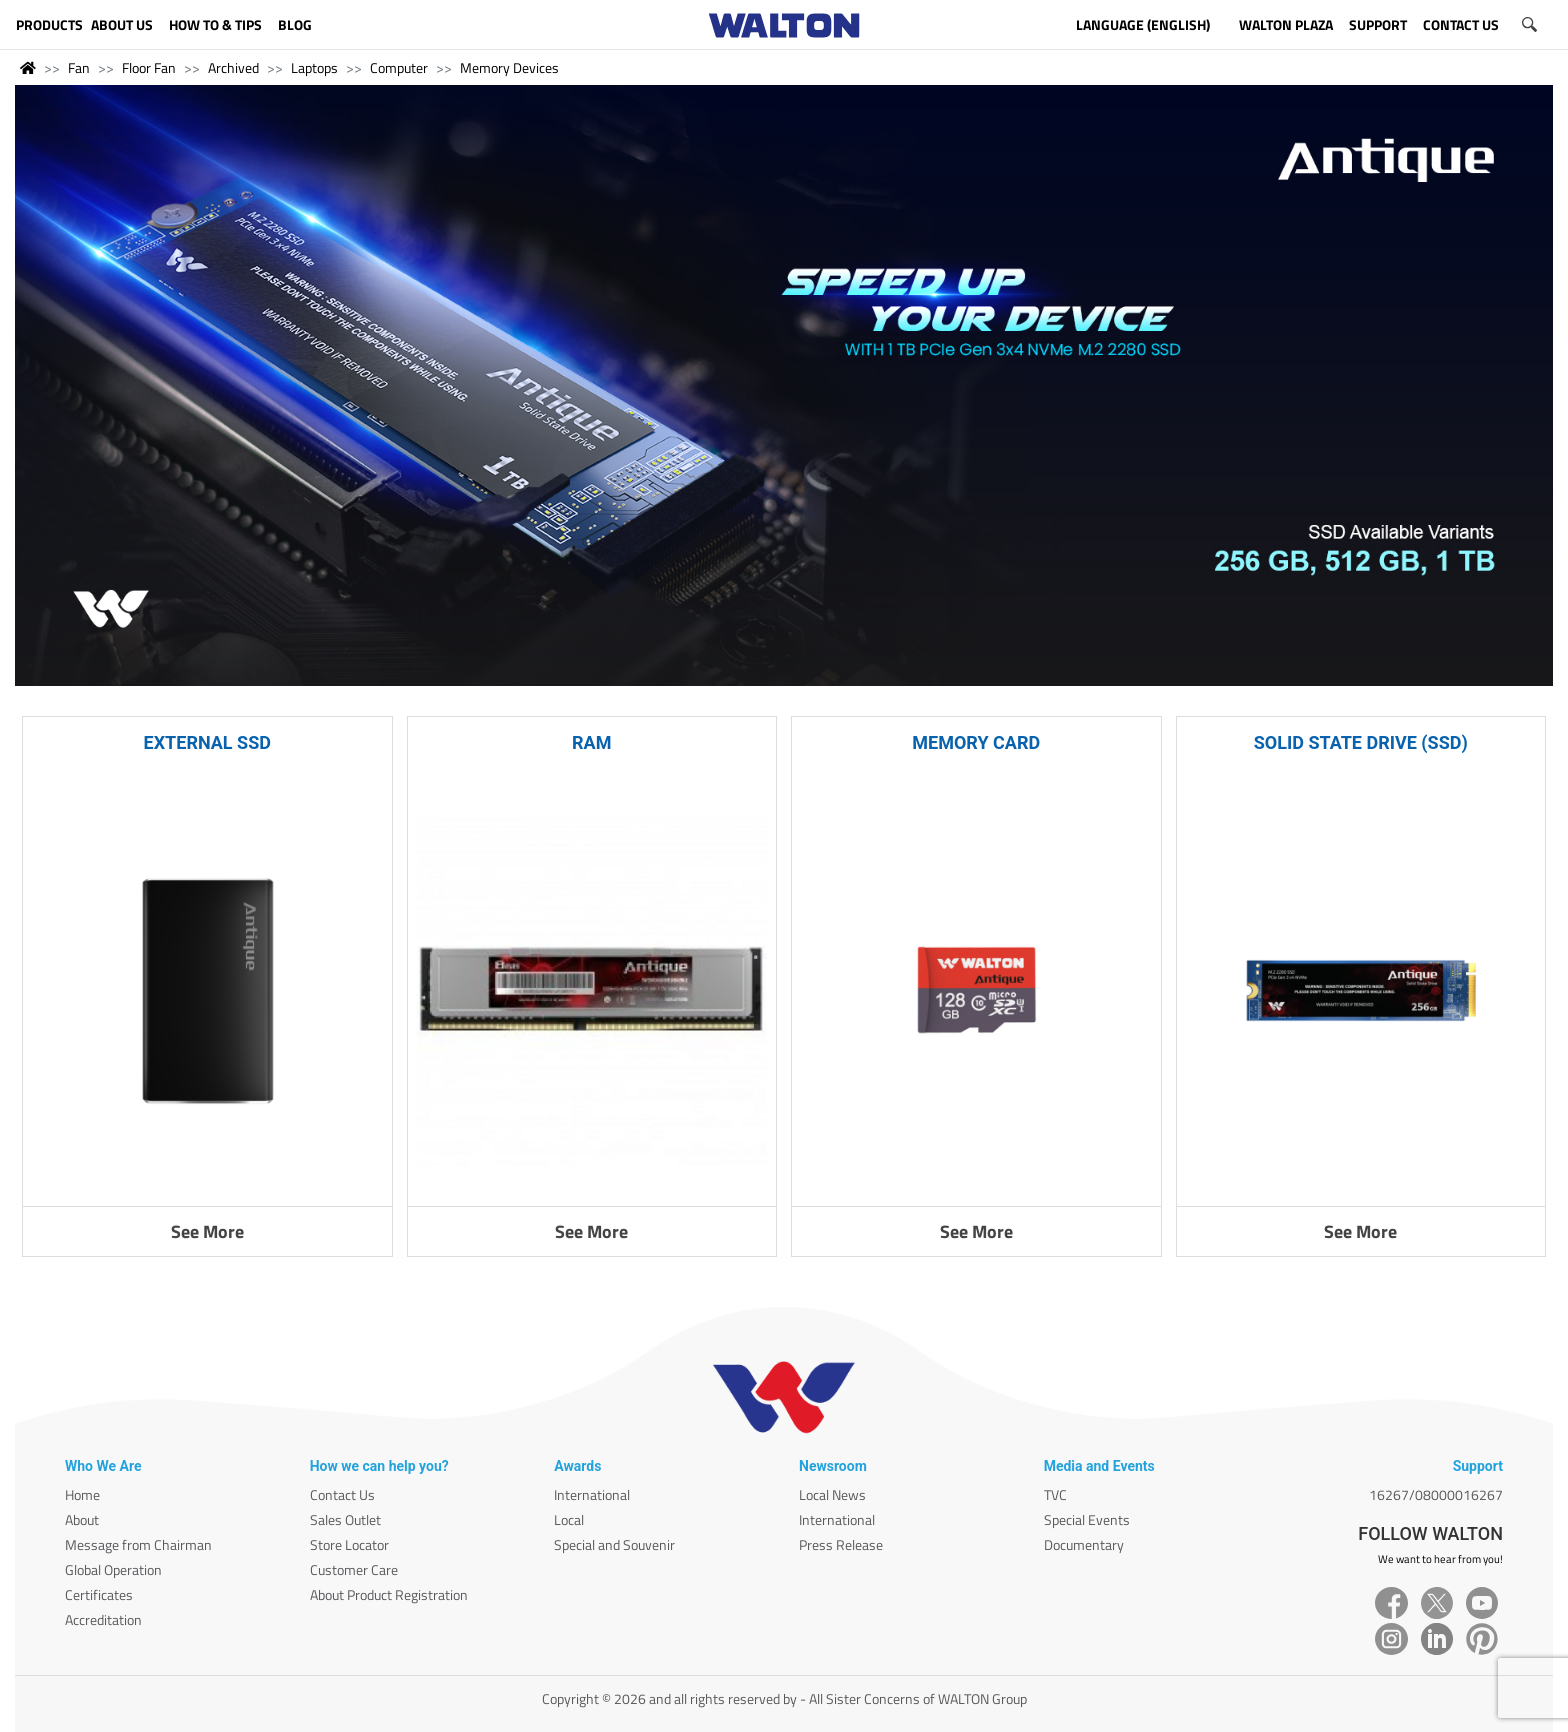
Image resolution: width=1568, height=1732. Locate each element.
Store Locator (349, 1544)
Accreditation (103, 1619)
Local (569, 1519)
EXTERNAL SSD (207, 742)
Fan (79, 67)
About (82, 1519)
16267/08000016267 (1436, 1494)
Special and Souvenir (614, 1544)
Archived (233, 67)
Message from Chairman (138, 1544)
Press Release (841, 1544)
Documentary (1084, 1544)
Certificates (99, 1594)
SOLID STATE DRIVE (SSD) (1361, 742)
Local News (832, 1494)
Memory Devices (509, 67)
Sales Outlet (345, 1519)
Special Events (1087, 1519)
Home (82, 1494)
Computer (399, 67)
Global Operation (113, 1569)
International (592, 1494)
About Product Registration (389, 1594)
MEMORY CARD (976, 742)
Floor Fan (149, 67)
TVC (1055, 1494)
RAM (591, 742)
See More (207, 1231)
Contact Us (342, 1494)
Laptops (314, 67)
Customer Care (354, 1569)
